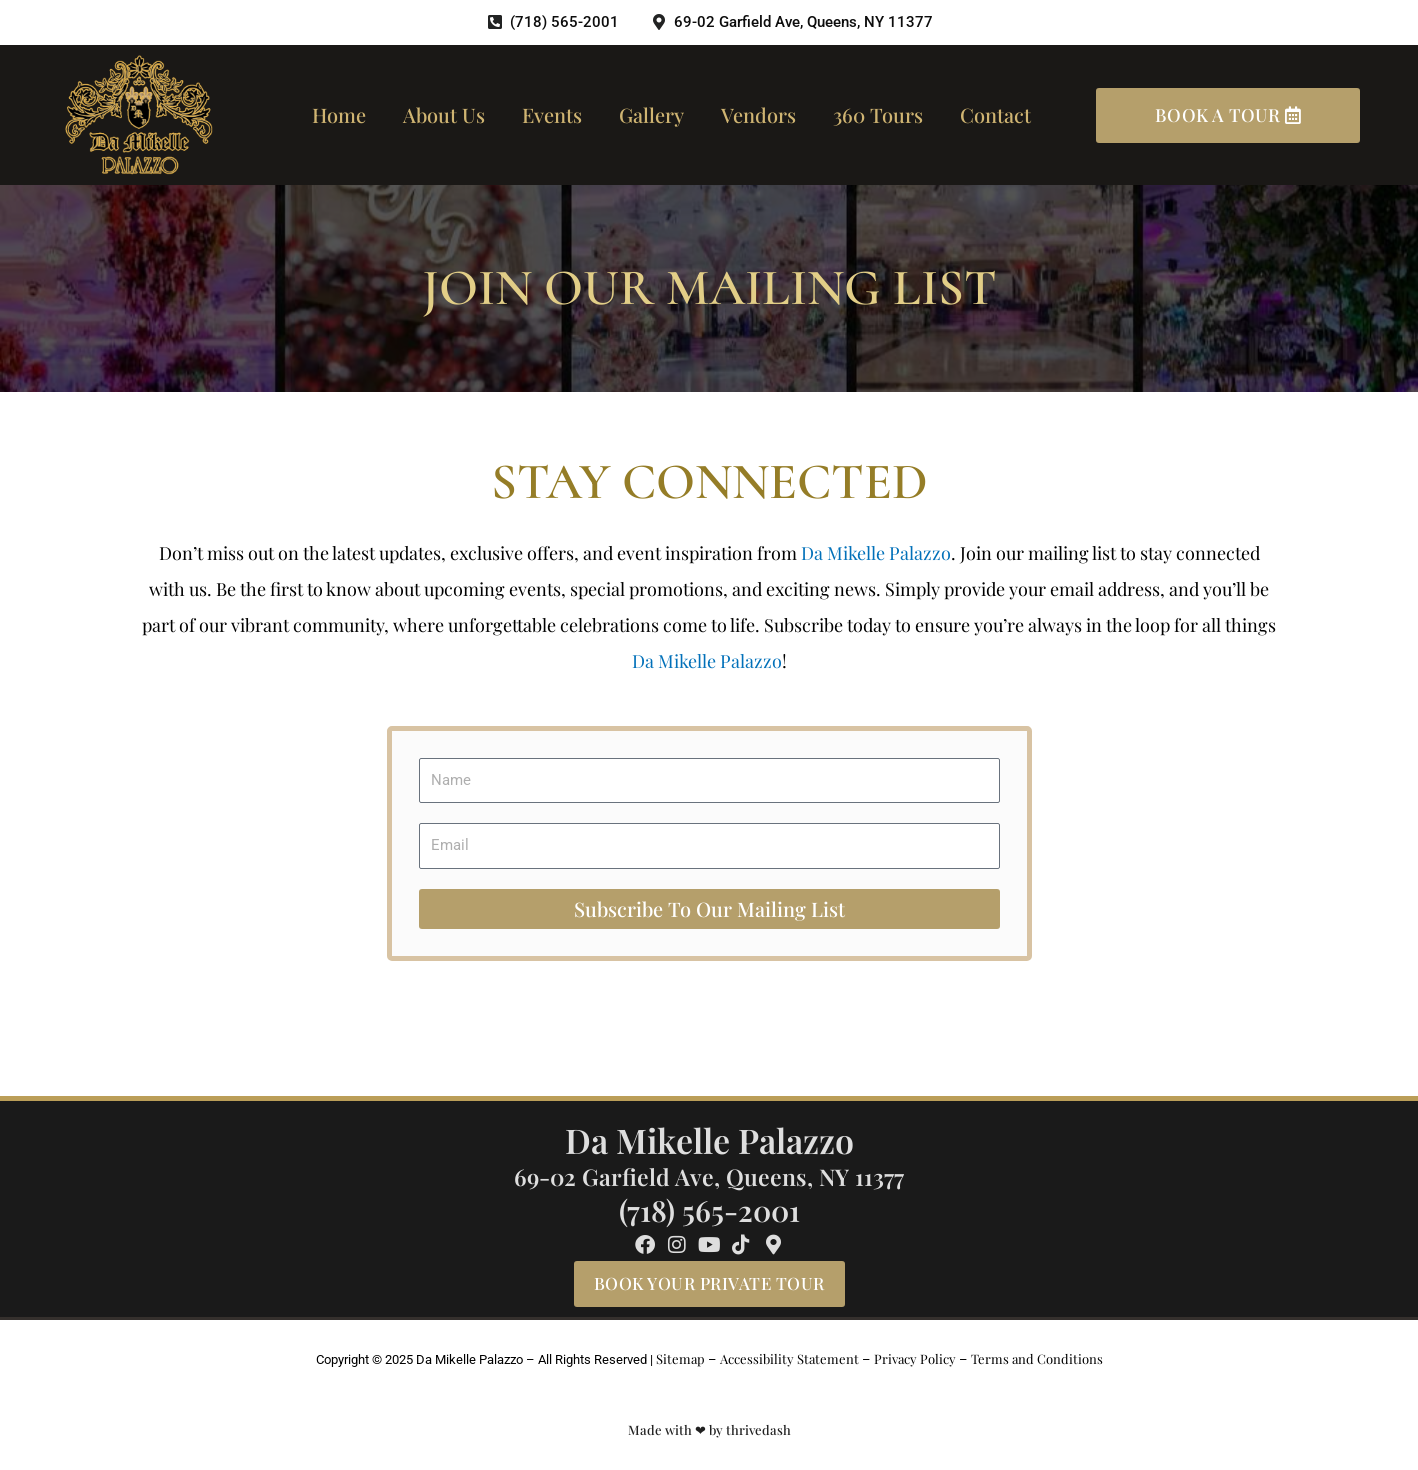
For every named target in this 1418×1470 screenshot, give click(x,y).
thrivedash (758, 1429)
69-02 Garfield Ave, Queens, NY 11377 (709, 1176)
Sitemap (680, 1358)
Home (339, 114)
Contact (995, 114)
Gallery (651, 114)
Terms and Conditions (1037, 1358)
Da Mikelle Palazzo (876, 553)
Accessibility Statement (789, 1358)
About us (444, 114)
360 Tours (878, 114)
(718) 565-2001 (709, 1210)
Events (552, 114)
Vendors (758, 114)
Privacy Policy (915, 1358)
